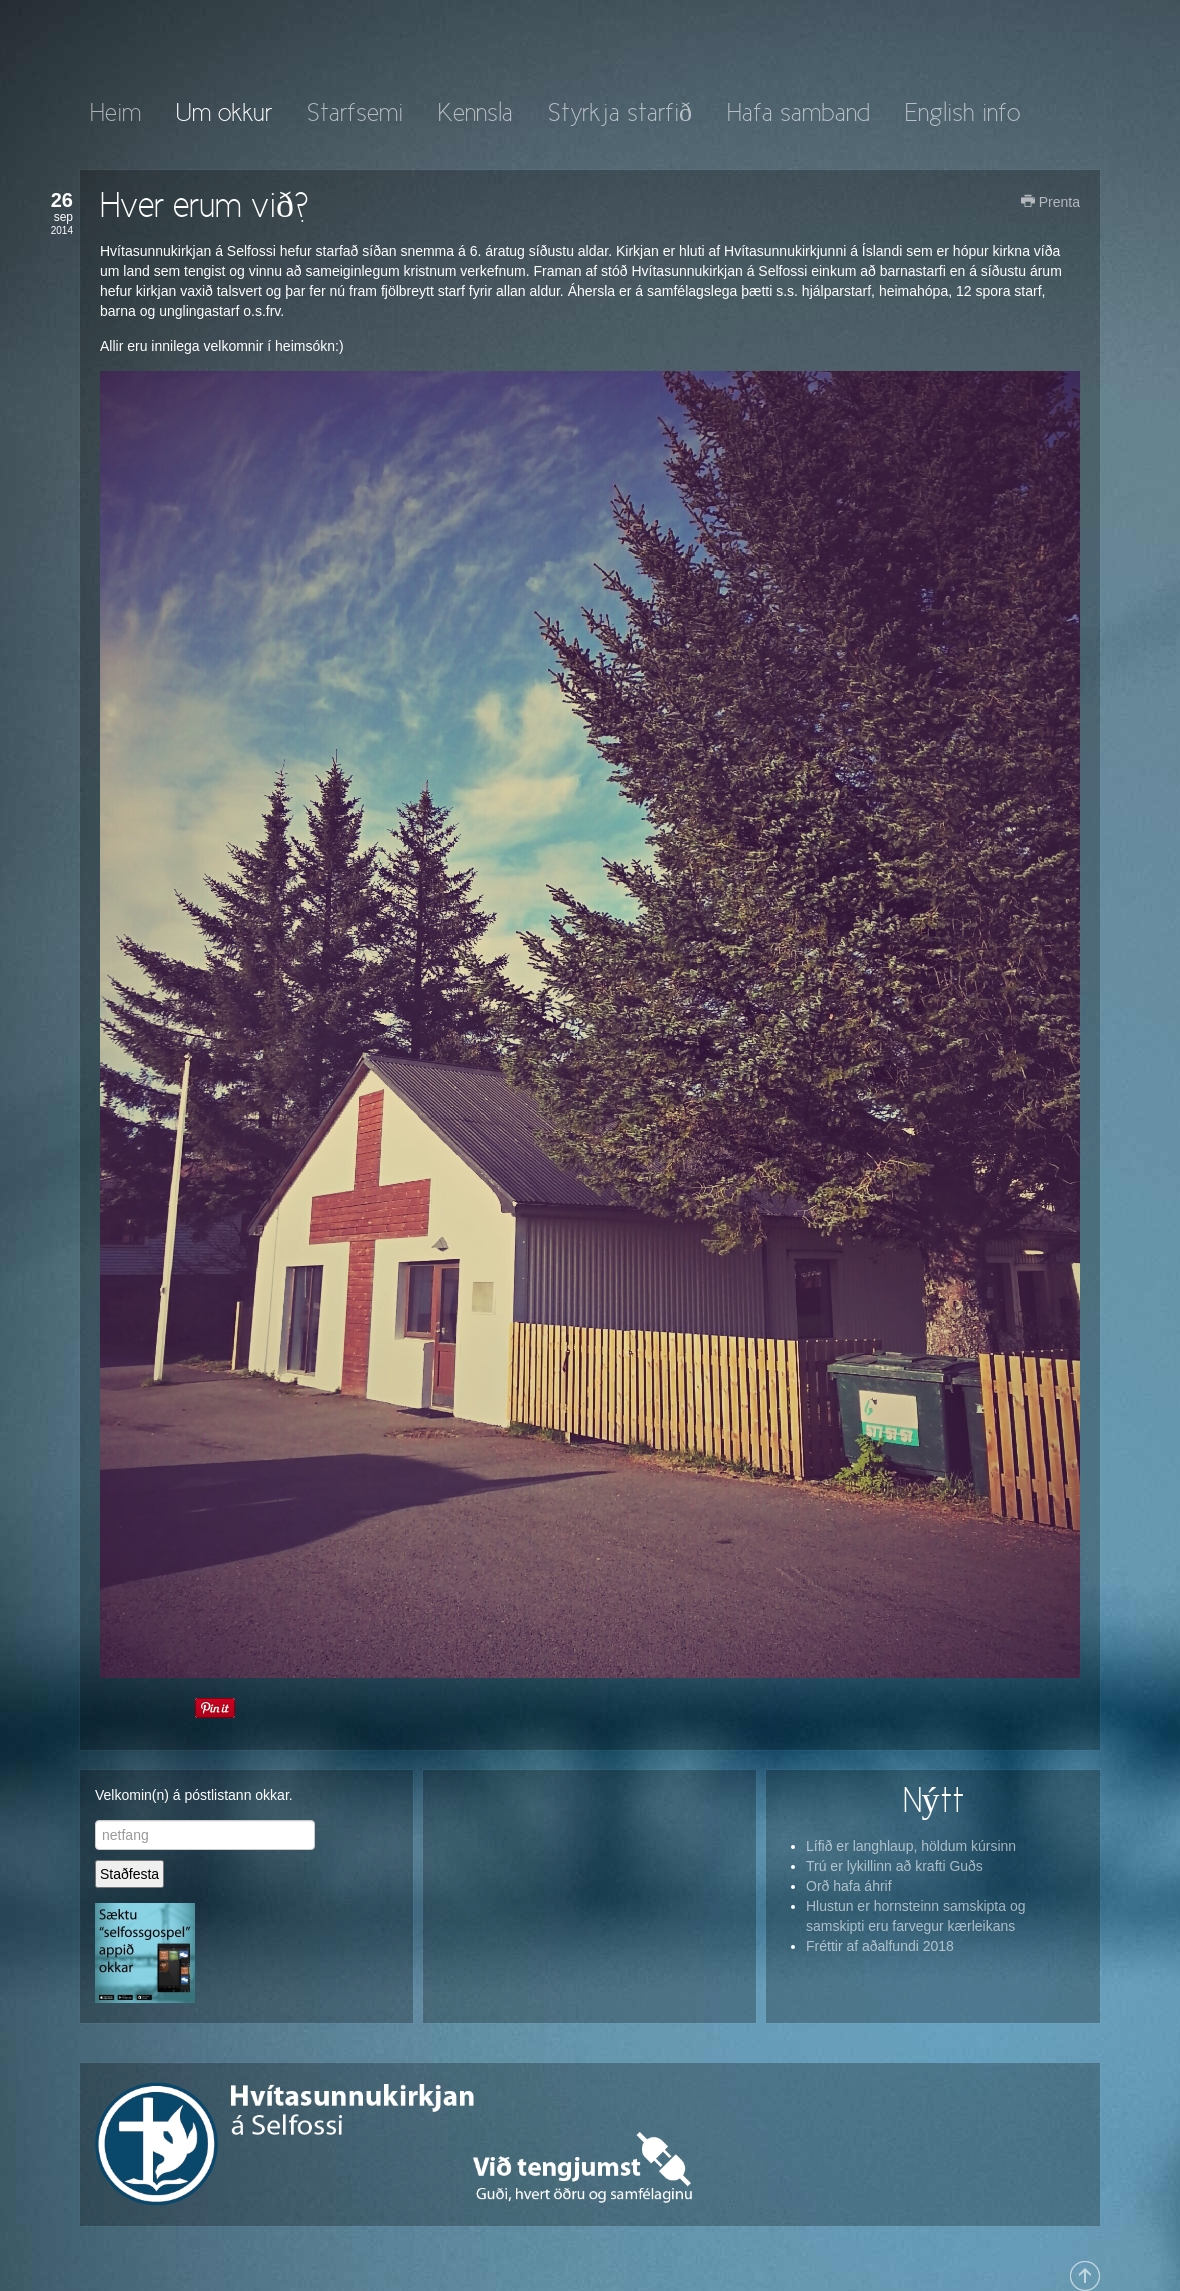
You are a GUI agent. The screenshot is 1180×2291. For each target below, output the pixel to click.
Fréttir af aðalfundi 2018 (880, 1946)
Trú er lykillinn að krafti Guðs (894, 1866)
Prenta (1050, 202)
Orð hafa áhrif (849, 1886)
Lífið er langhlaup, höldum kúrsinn (911, 1846)
